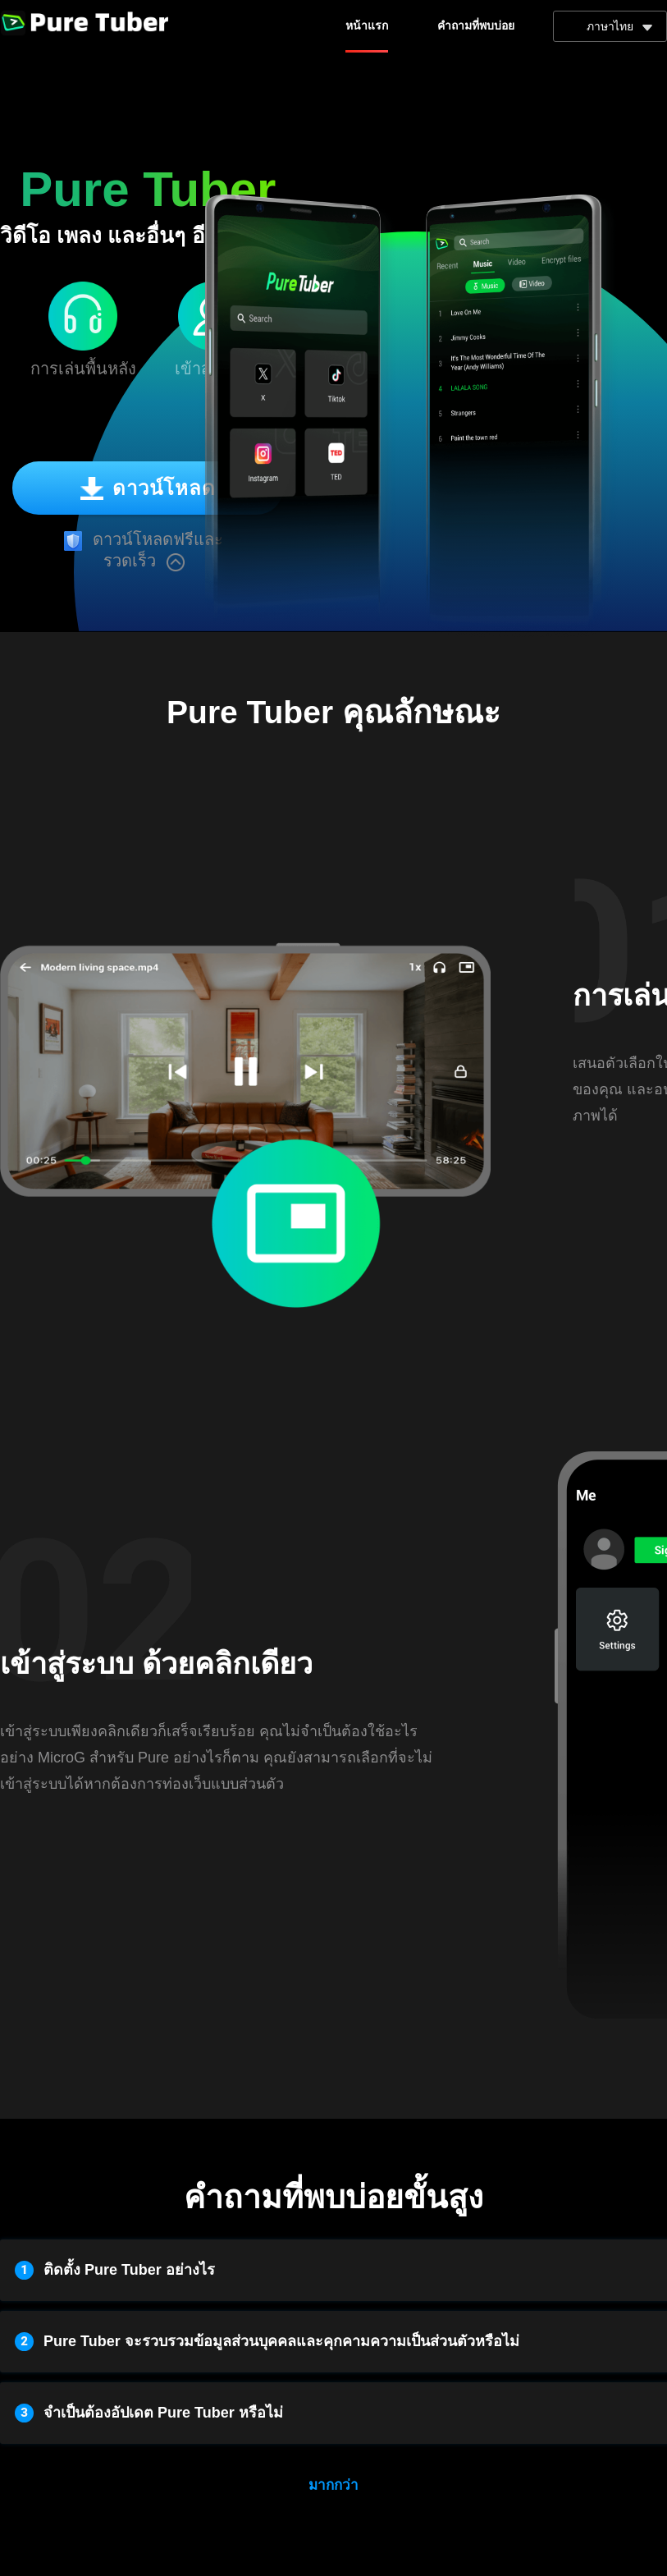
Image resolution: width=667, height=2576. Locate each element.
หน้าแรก (366, 26)
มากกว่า (333, 2485)
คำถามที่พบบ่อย (475, 26)
